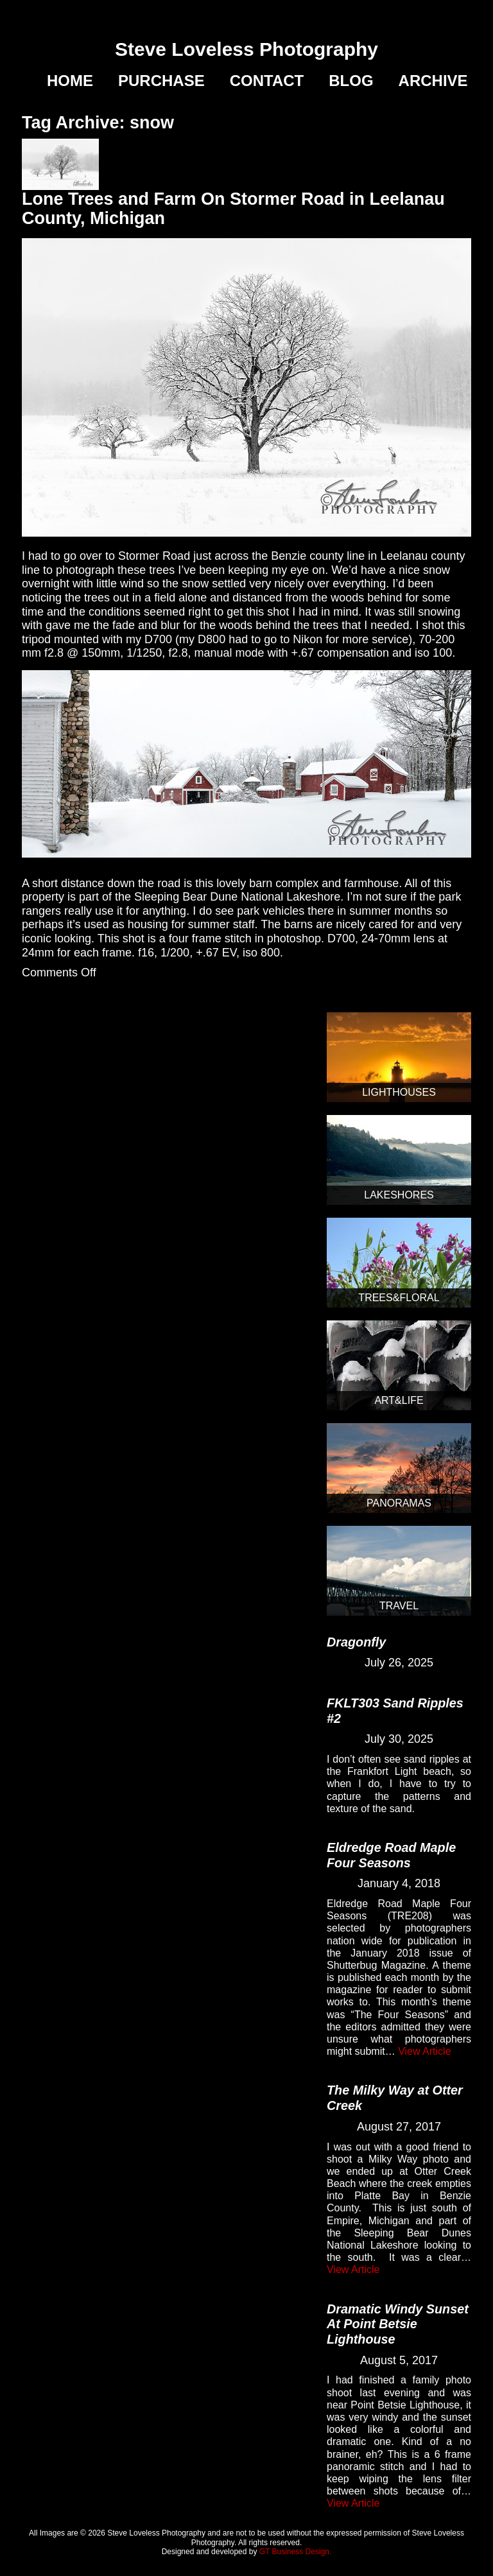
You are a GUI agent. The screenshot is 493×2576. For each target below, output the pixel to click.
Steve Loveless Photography (246, 49)
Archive (433, 81)
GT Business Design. (295, 2551)
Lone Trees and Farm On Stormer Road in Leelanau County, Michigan (233, 208)
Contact (267, 81)
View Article (424, 2051)
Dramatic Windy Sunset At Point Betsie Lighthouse (398, 2324)
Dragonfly (356, 1642)
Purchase (161, 81)
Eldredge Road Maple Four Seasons (391, 1855)
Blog (351, 81)
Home (70, 81)
